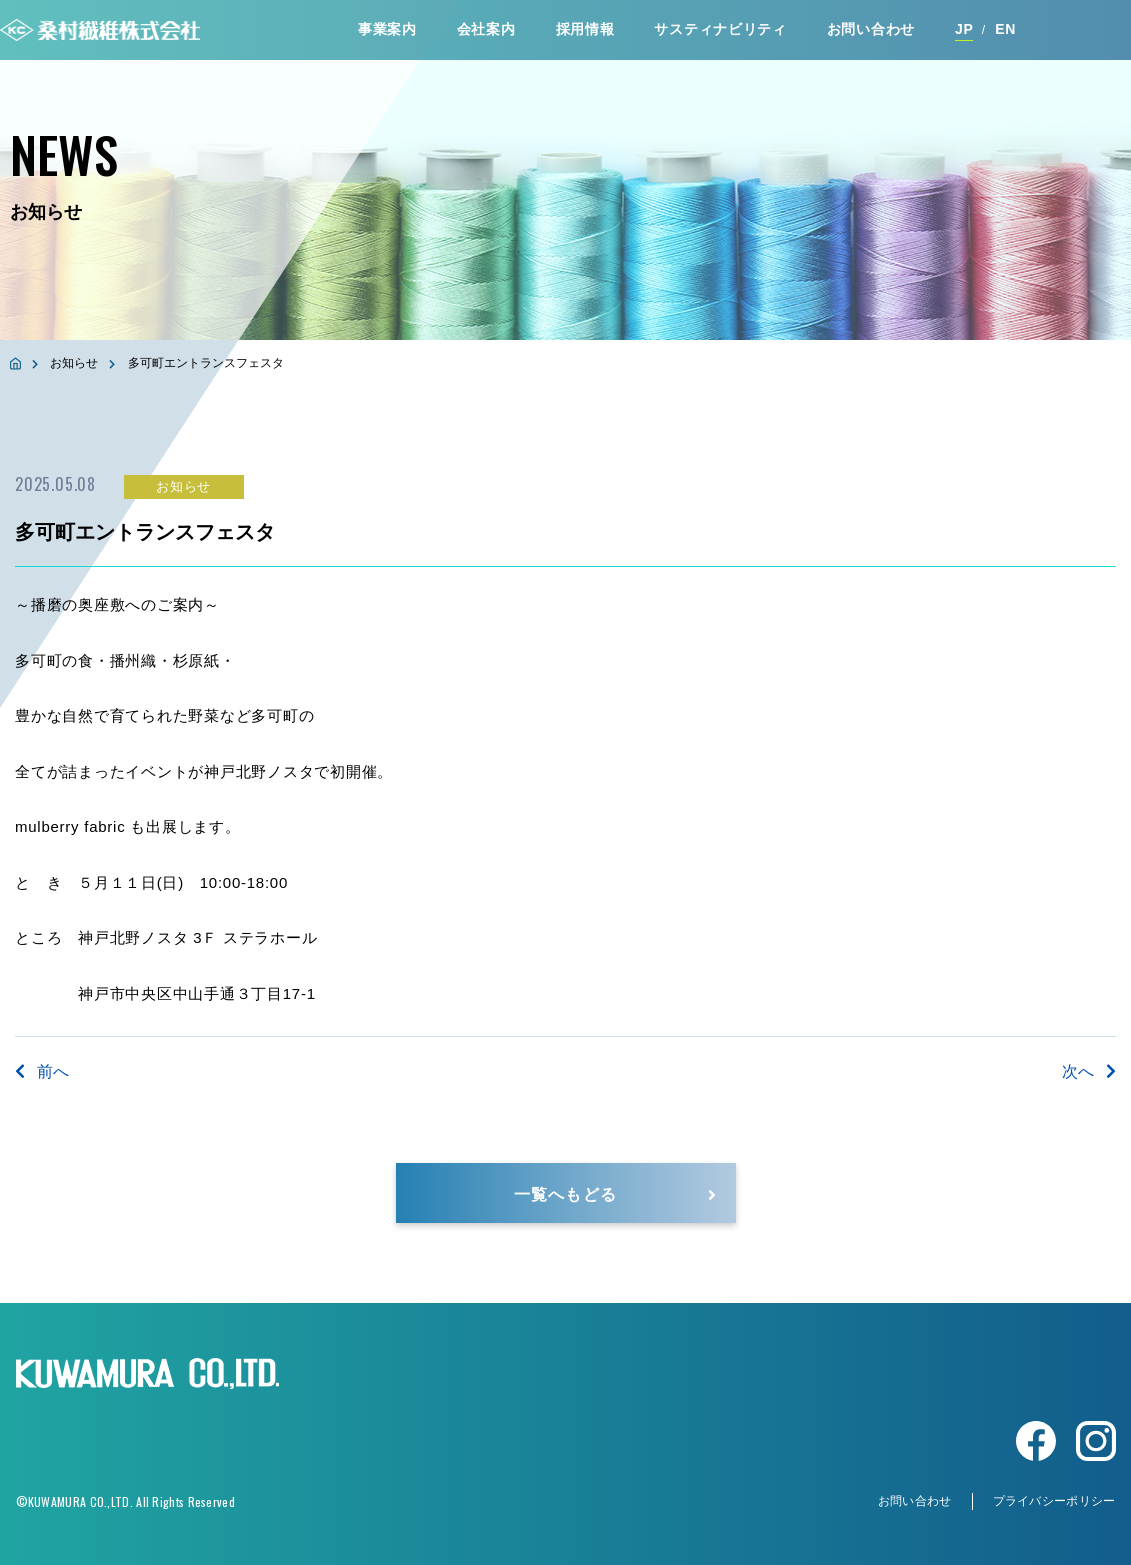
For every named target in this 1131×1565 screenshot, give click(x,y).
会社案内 (486, 29)
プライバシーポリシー (1054, 1501)
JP (964, 29)
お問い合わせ (871, 29)
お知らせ (74, 363)
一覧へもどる (565, 1193)
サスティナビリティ (720, 29)
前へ (42, 1071)
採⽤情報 (585, 29)
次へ (1089, 1071)
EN (1005, 29)
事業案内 (387, 29)
